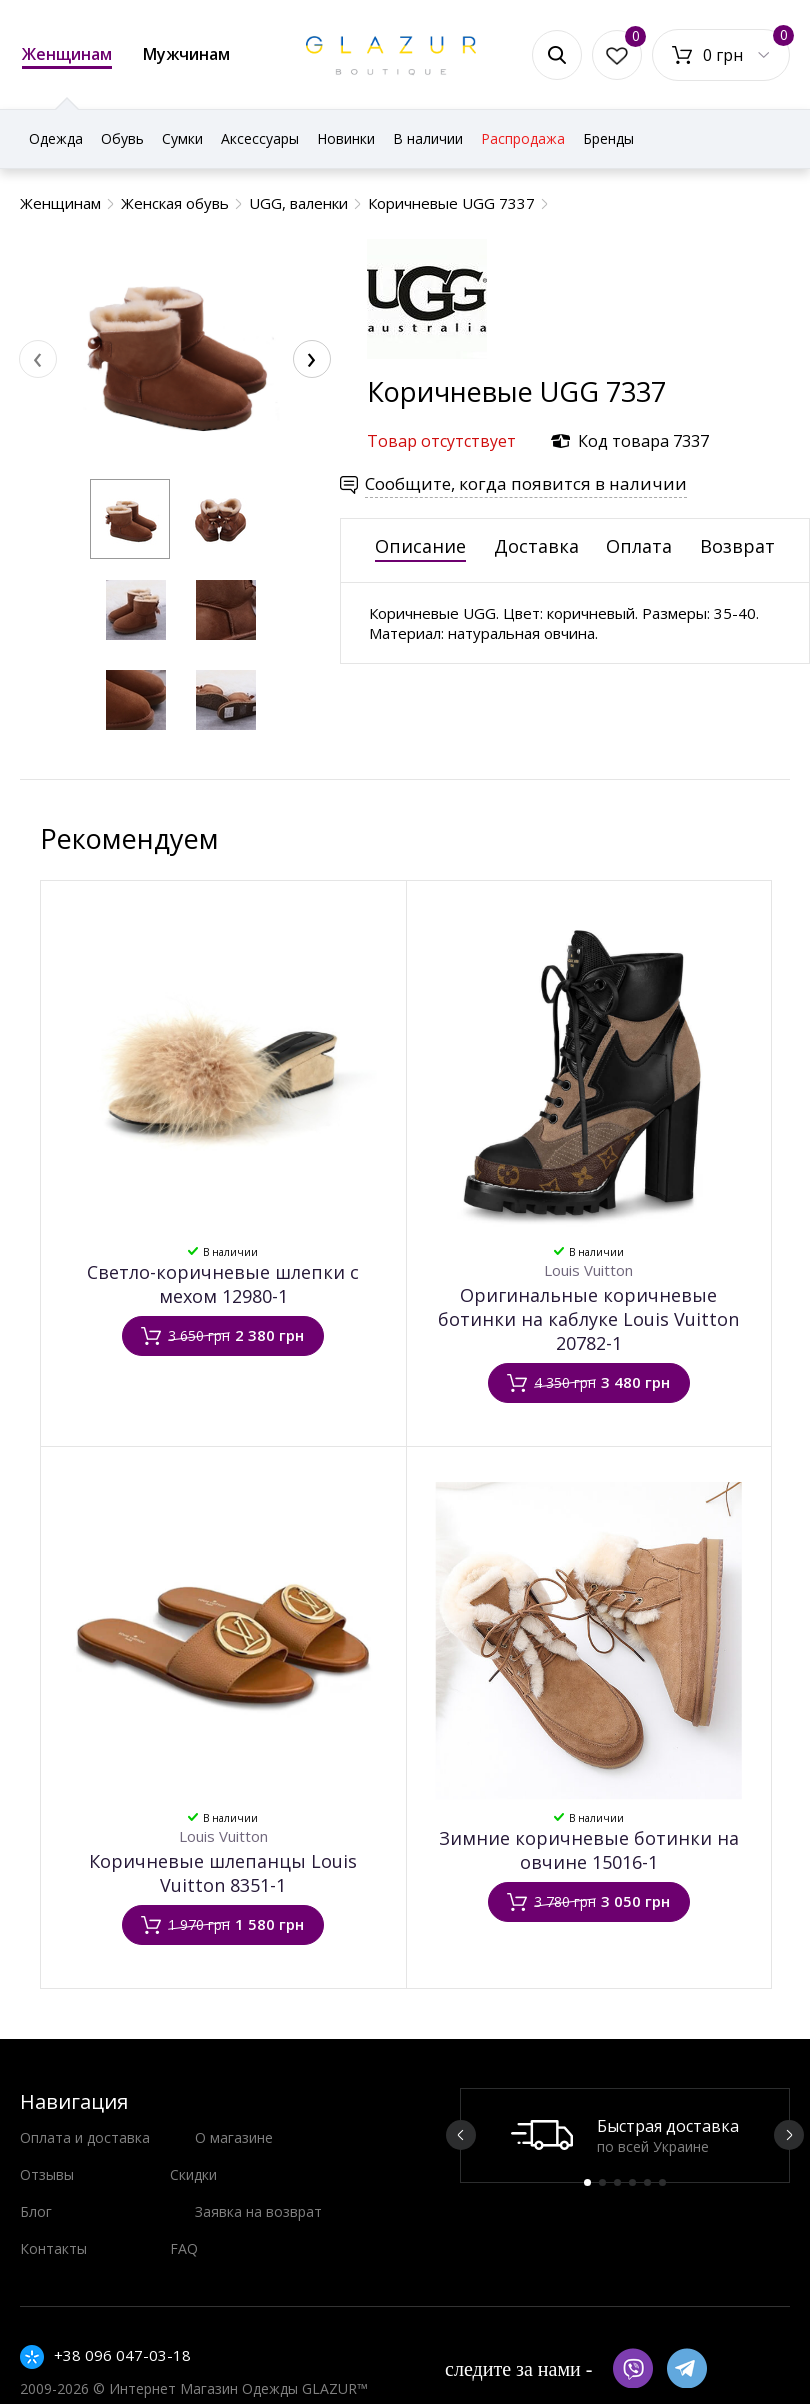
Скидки (193, 2174)
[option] (625, 2135)
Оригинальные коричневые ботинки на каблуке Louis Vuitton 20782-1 (588, 1319)
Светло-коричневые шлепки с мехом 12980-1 (223, 1284)
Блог (36, 2211)
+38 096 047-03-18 (122, 2355)
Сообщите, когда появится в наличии (526, 483)
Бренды (608, 138)
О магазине (234, 2137)
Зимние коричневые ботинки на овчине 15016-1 (589, 1850)
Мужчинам (186, 54)
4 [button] (632, 2182)
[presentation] (38, 359)
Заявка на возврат (258, 2211)
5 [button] (647, 2182)
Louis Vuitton (588, 1270)
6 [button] (662, 2182)
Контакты (53, 2248)
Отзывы (47, 2174)
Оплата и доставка (85, 2137)
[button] (130, 519)
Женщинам (67, 56)
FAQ (184, 2248)
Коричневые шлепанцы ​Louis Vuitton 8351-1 (223, 1873)
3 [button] (617, 2182)
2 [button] (602, 2182)
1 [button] (587, 2182)
